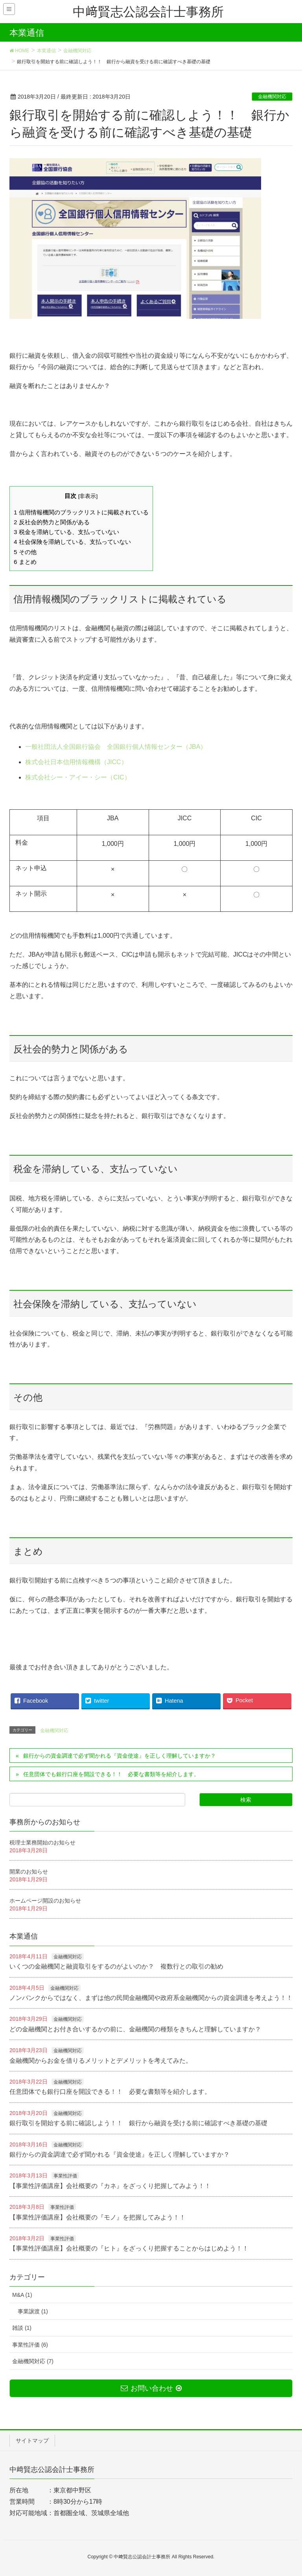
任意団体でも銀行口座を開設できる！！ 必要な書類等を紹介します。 (111, 1774)
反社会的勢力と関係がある (52, 522)
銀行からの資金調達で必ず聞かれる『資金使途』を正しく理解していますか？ (119, 1756)
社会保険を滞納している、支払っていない (72, 541)
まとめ (25, 561)
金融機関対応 (272, 96)
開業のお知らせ (28, 1871)
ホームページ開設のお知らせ (45, 1900)
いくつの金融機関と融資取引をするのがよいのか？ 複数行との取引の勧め (116, 1966)
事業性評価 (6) (30, 2345)
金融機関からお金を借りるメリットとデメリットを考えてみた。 (100, 2060)
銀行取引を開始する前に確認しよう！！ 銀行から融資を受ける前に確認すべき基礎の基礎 (138, 2123)
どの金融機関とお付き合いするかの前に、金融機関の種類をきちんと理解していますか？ (135, 2029)
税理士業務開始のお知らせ (42, 1842)
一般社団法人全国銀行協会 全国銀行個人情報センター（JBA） (115, 746)
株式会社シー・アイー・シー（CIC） (78, 777)
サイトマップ (32, 2440)
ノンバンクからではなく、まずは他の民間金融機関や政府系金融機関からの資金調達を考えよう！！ (151, 1997)
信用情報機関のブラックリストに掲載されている (81, 512)
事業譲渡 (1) (33, 2311)
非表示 (87, 496)
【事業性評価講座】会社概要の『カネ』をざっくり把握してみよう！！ (110, 2186)
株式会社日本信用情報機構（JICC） (76, 762)
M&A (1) (22, 2295)
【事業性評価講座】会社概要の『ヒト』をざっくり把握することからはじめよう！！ (129, 2248)
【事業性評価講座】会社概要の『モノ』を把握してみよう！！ (97, 2217)
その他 (25, 552)
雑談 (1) (21, 2328)
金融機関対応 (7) (32, 2361)
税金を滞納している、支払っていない (66, 532)
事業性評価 (65, 2176)
